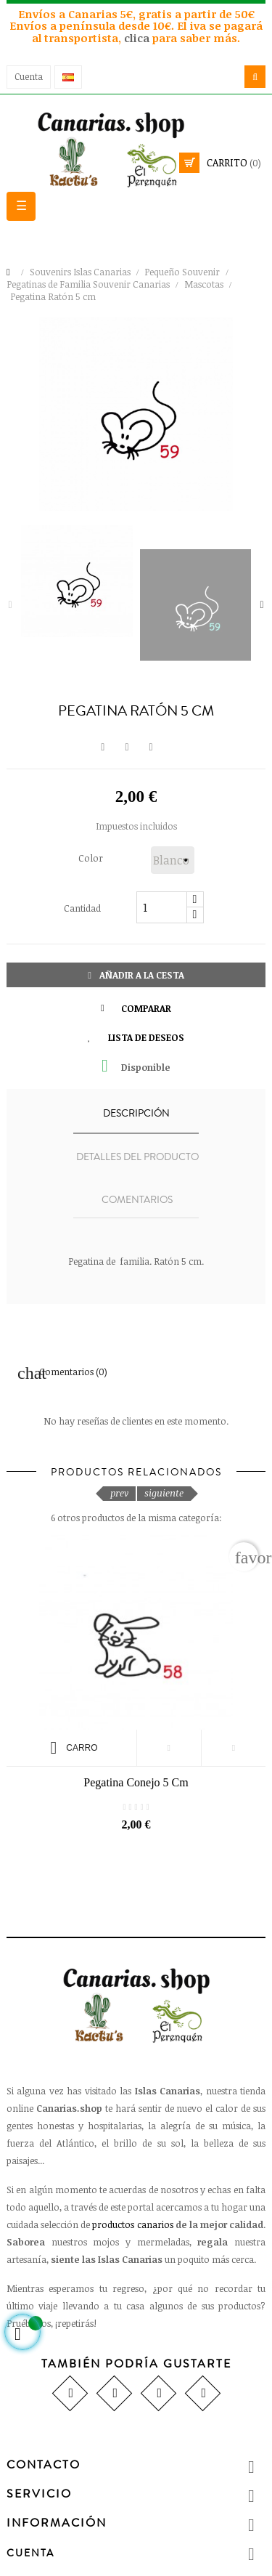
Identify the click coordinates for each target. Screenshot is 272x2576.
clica (138, 38)
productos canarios (132, 2224)
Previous (10, 605)
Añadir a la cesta (136, 974)
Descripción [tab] (136, 1113)
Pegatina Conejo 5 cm (135, 1782)
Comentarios (137, 1200)
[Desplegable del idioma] (68, 77)
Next (262, 605)
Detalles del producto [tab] (137, 1157)
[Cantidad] (161, 907)
